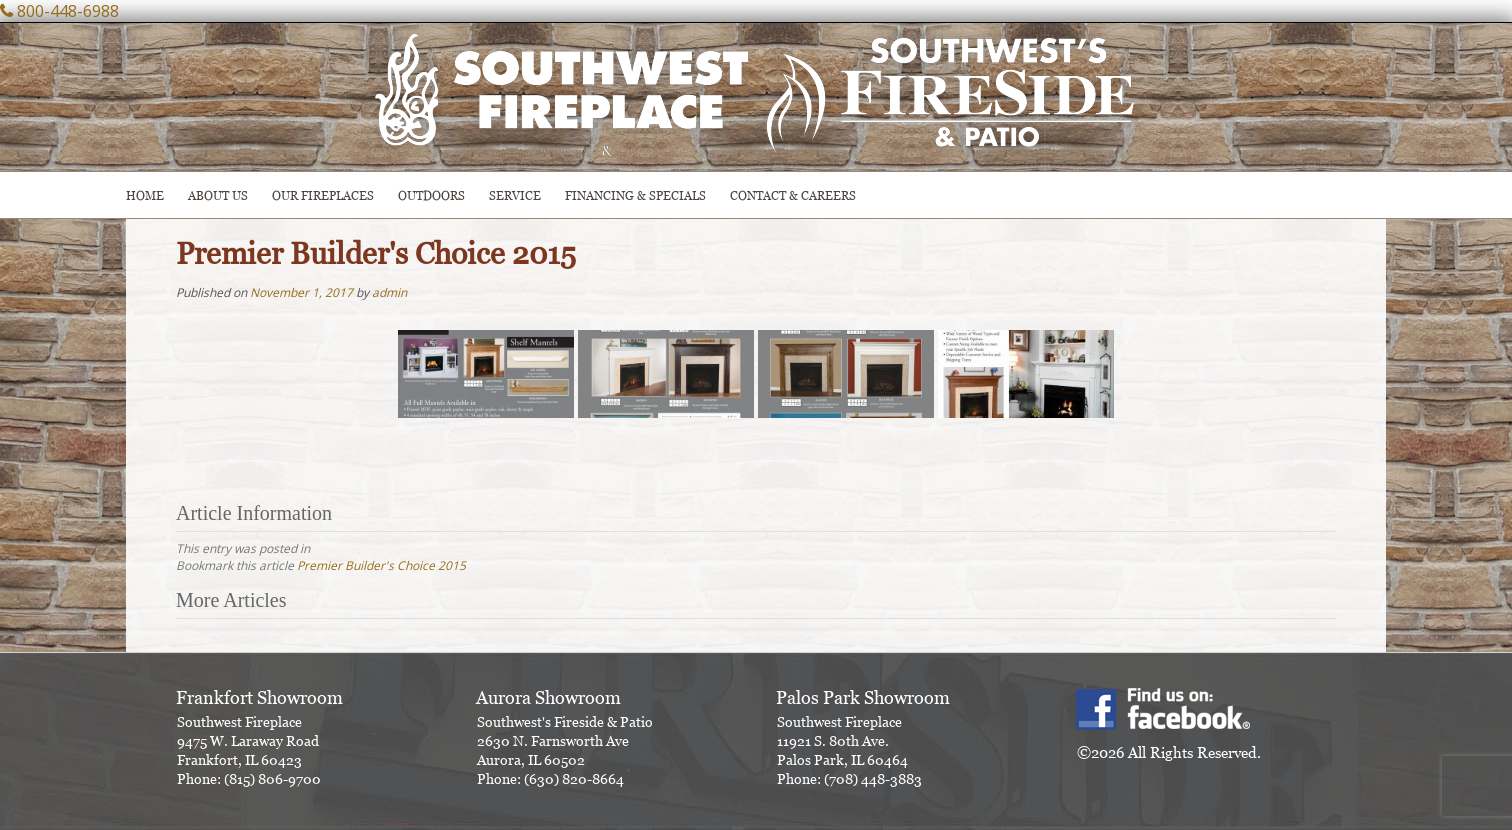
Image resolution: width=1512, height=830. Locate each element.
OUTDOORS (431, 195)
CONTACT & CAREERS (793, 195)
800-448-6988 (68, 11)
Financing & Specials (635, 195)
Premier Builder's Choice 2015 (381, 565)
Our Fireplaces (323, 195)
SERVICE (515, 195)
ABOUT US (218, 195)
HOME (145, 195)
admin (389, 292)
